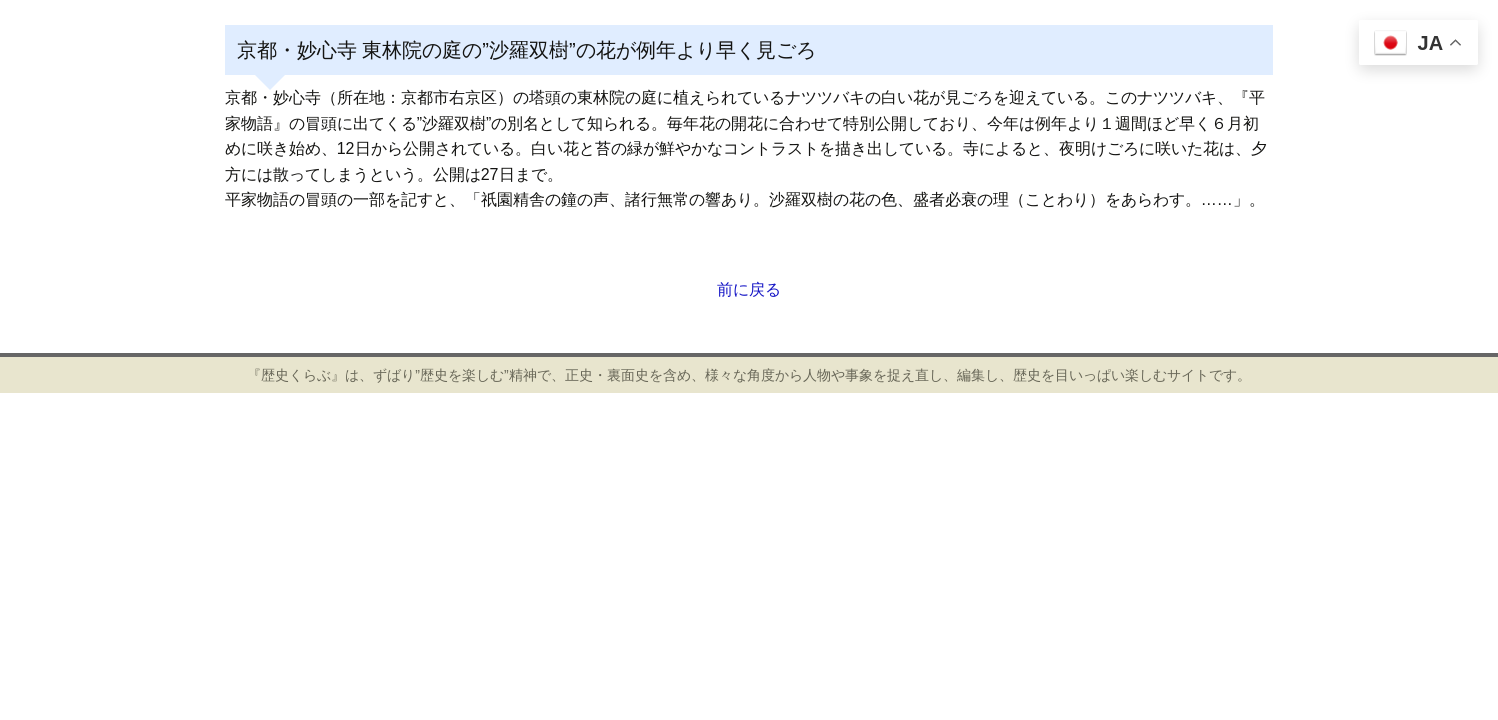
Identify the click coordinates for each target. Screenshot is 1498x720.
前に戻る (749, 289)
